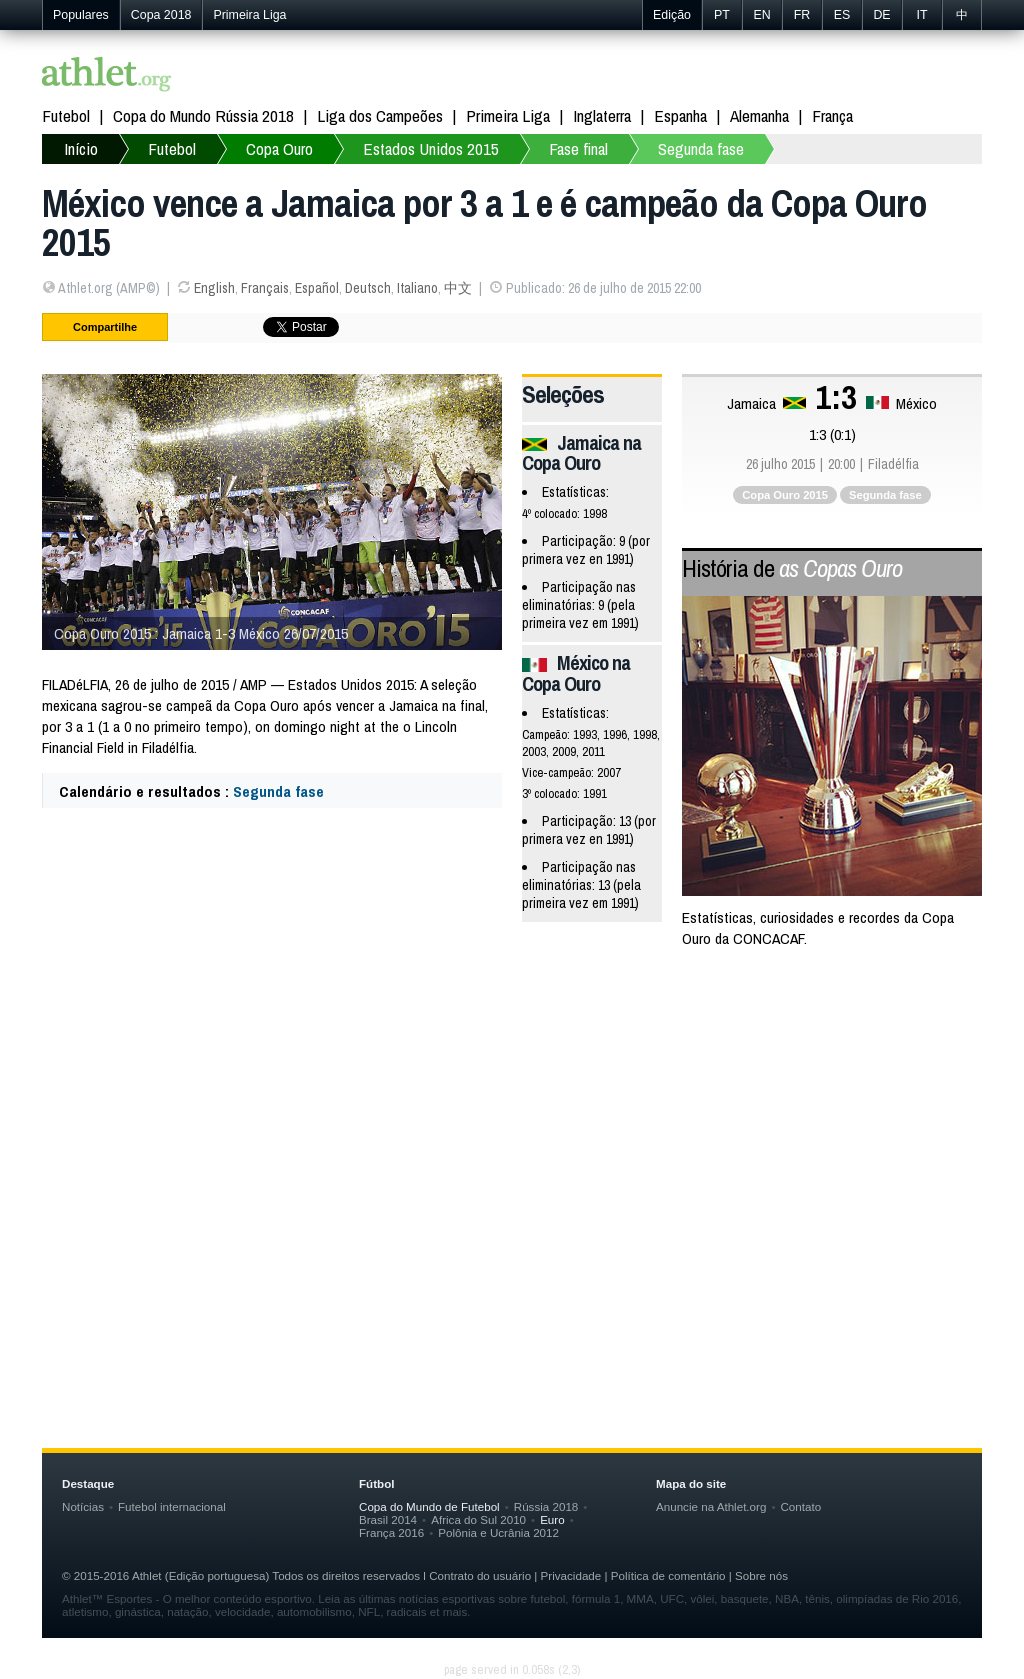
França (832, 115)
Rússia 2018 (546, 1506)
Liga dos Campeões (380, 115)
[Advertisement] (512, 1126)
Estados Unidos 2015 (431, 148)
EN (761, 15)
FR (802, 15)
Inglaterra (602, 115)
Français (265, 288)
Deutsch (368, 288)
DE (881, 15)
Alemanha (759, 115)
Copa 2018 (161, 15)
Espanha (680, 115)
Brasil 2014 (388, 1519)
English (214, 288)
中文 (458, 288)
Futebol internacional (172, 1506)
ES (842, 15)
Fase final (578, 148)
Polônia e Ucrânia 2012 (498, 1532)
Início (81, 148)
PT (722, 15)
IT (921, 15)
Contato (800, 1506)
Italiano (417, 288)
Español (317, 288)
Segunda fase (701, 148)
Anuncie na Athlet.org (711, 1506)
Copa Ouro (279, 148)
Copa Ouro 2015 (785, 495)
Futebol (66, 115)
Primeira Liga (249, 15)
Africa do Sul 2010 (478, 1519)
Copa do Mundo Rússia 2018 (203, 115)
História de (792, 568)
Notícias (83, 1506)
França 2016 (391, 1532)
